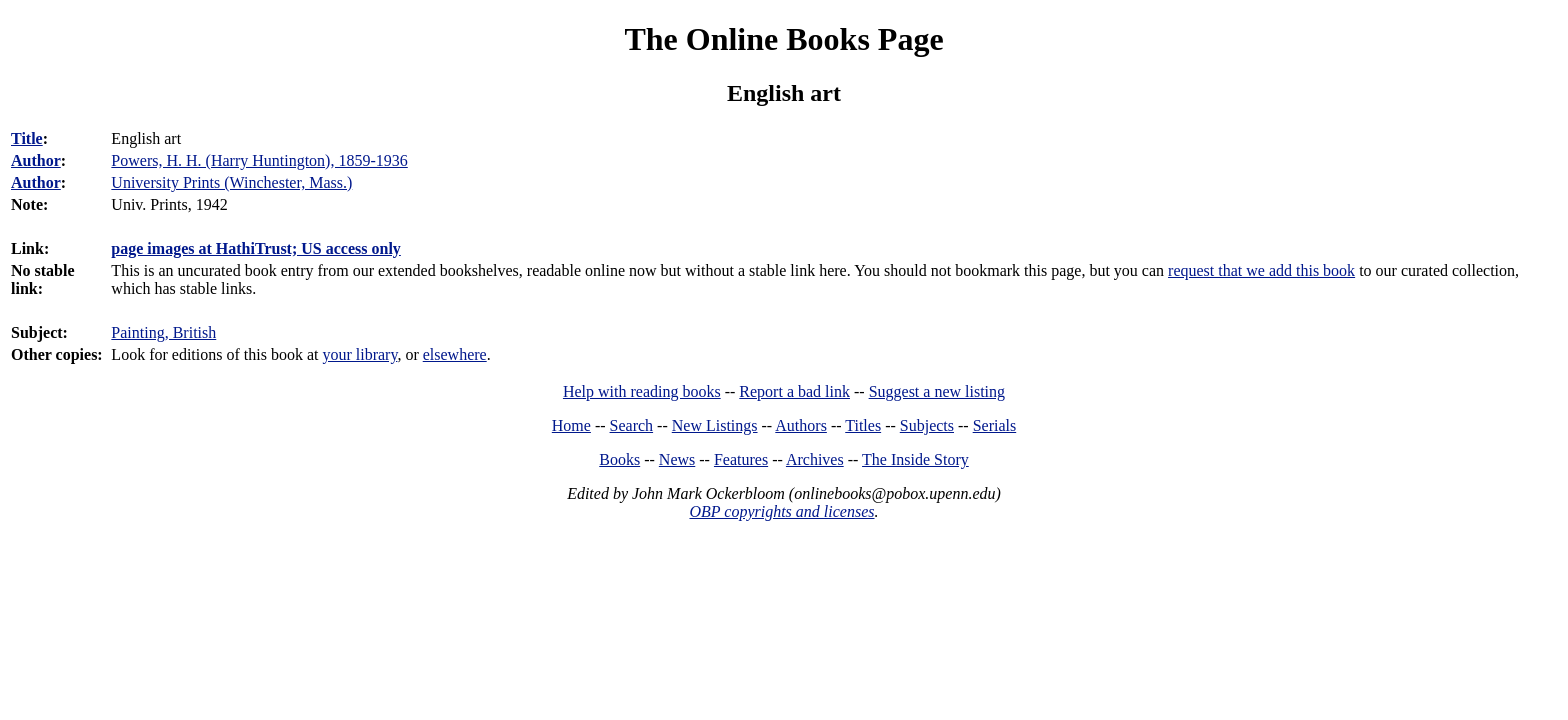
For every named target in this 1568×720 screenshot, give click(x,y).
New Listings (715, 425)
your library (359, 354)
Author (36, 160)
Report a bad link (794, 391)
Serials (995, 425)
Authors (801, 425)
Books (619, 459)
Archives (815, 459)
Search (632, 425)
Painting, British (163, 332)
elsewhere (455, 354)
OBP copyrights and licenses (781, 511)
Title (27, 138)
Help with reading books (642, 391)
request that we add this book (1261, 270)
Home (571, 425)
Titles (863, 425)
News (677, 459)
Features (741, 459)
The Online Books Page (783, 39)
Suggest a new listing (937, 391)
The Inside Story (915, 459)
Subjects (927, 425)
